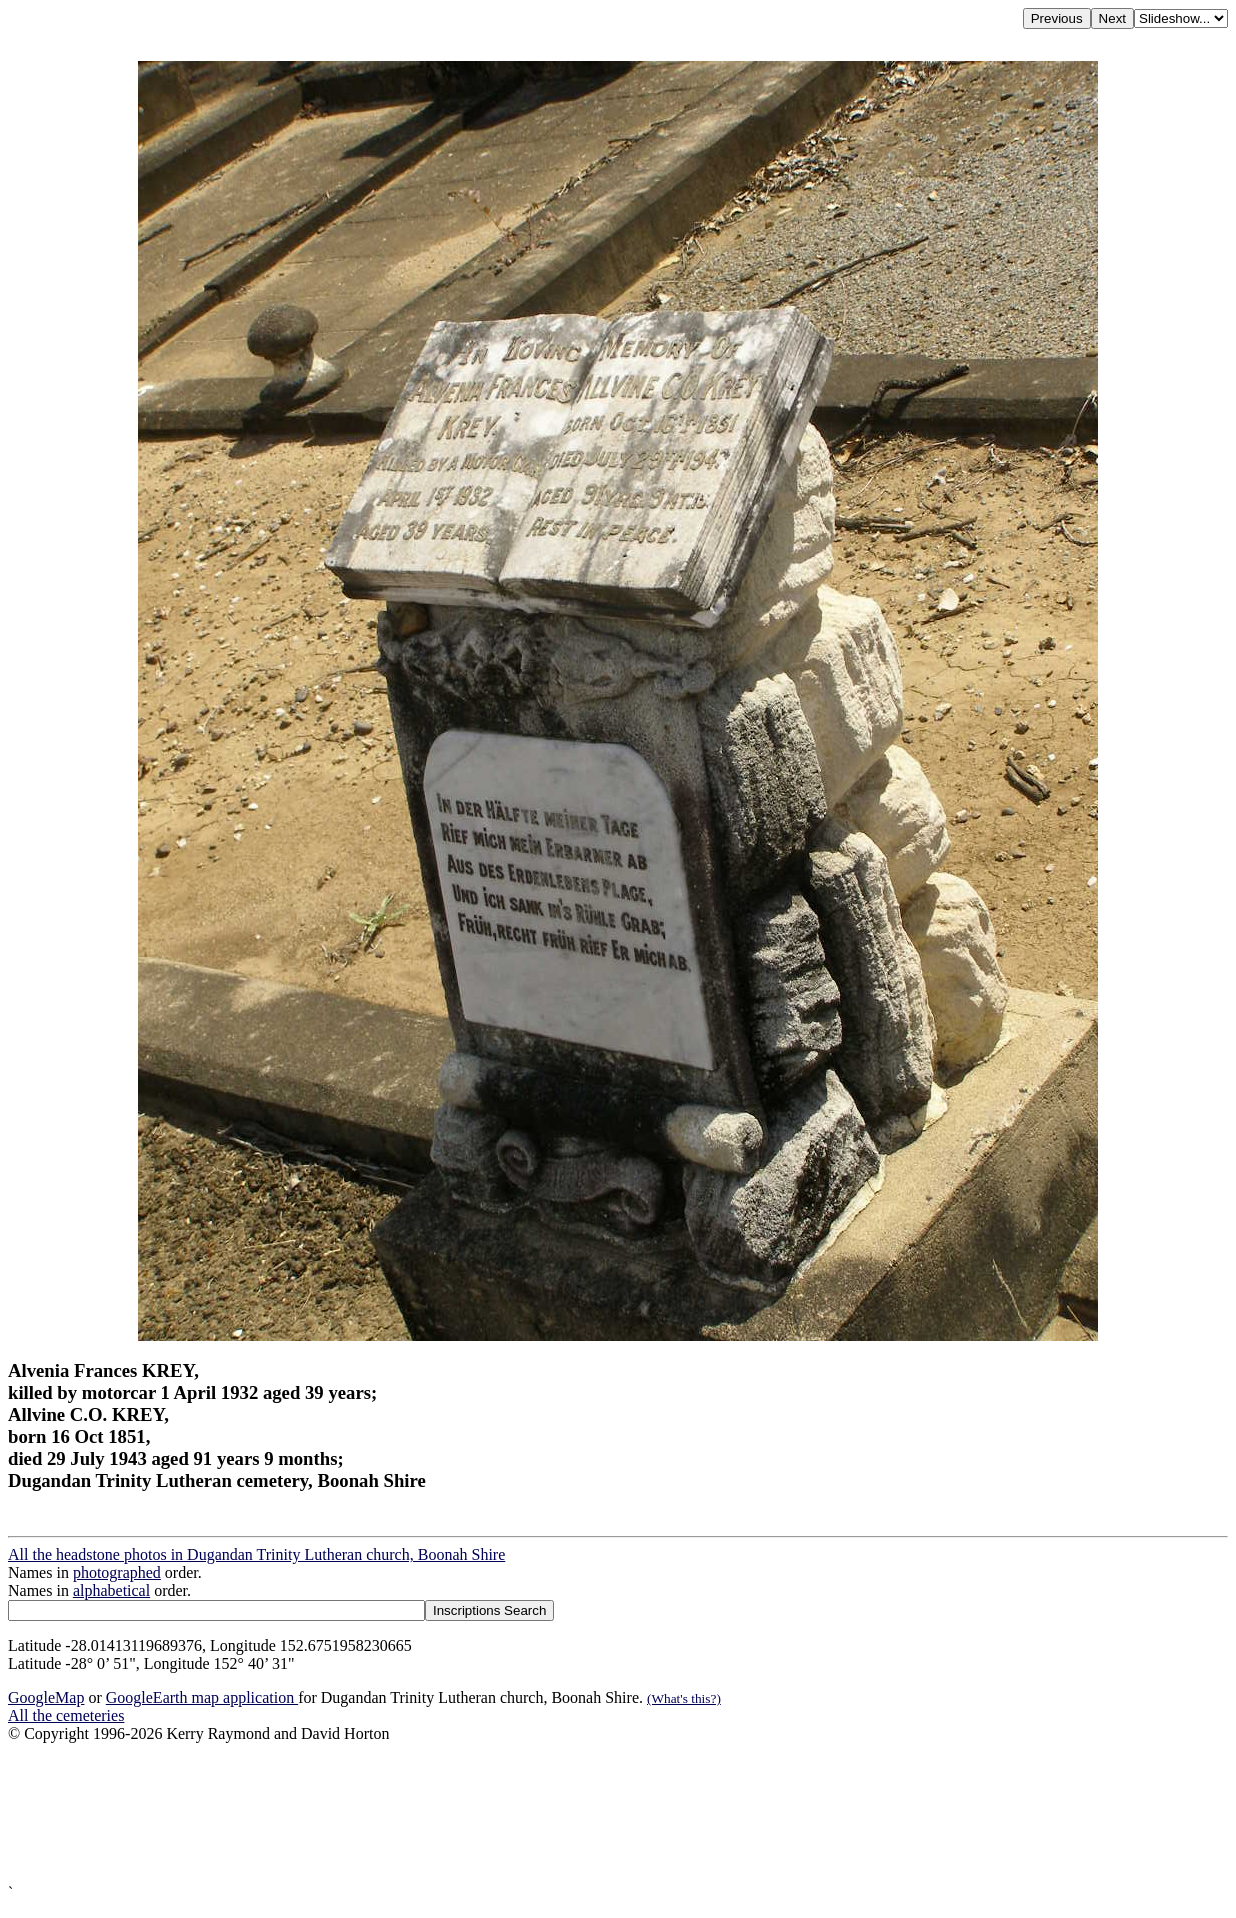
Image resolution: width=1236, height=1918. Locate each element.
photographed (117, 1572)
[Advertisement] (608, 1813)
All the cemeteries (66, 1715)
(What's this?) (684, 1698)
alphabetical (111, 1590)
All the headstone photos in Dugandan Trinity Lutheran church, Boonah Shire (256, 1554)
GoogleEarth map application (202, 1697)
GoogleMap (46, 1697)
